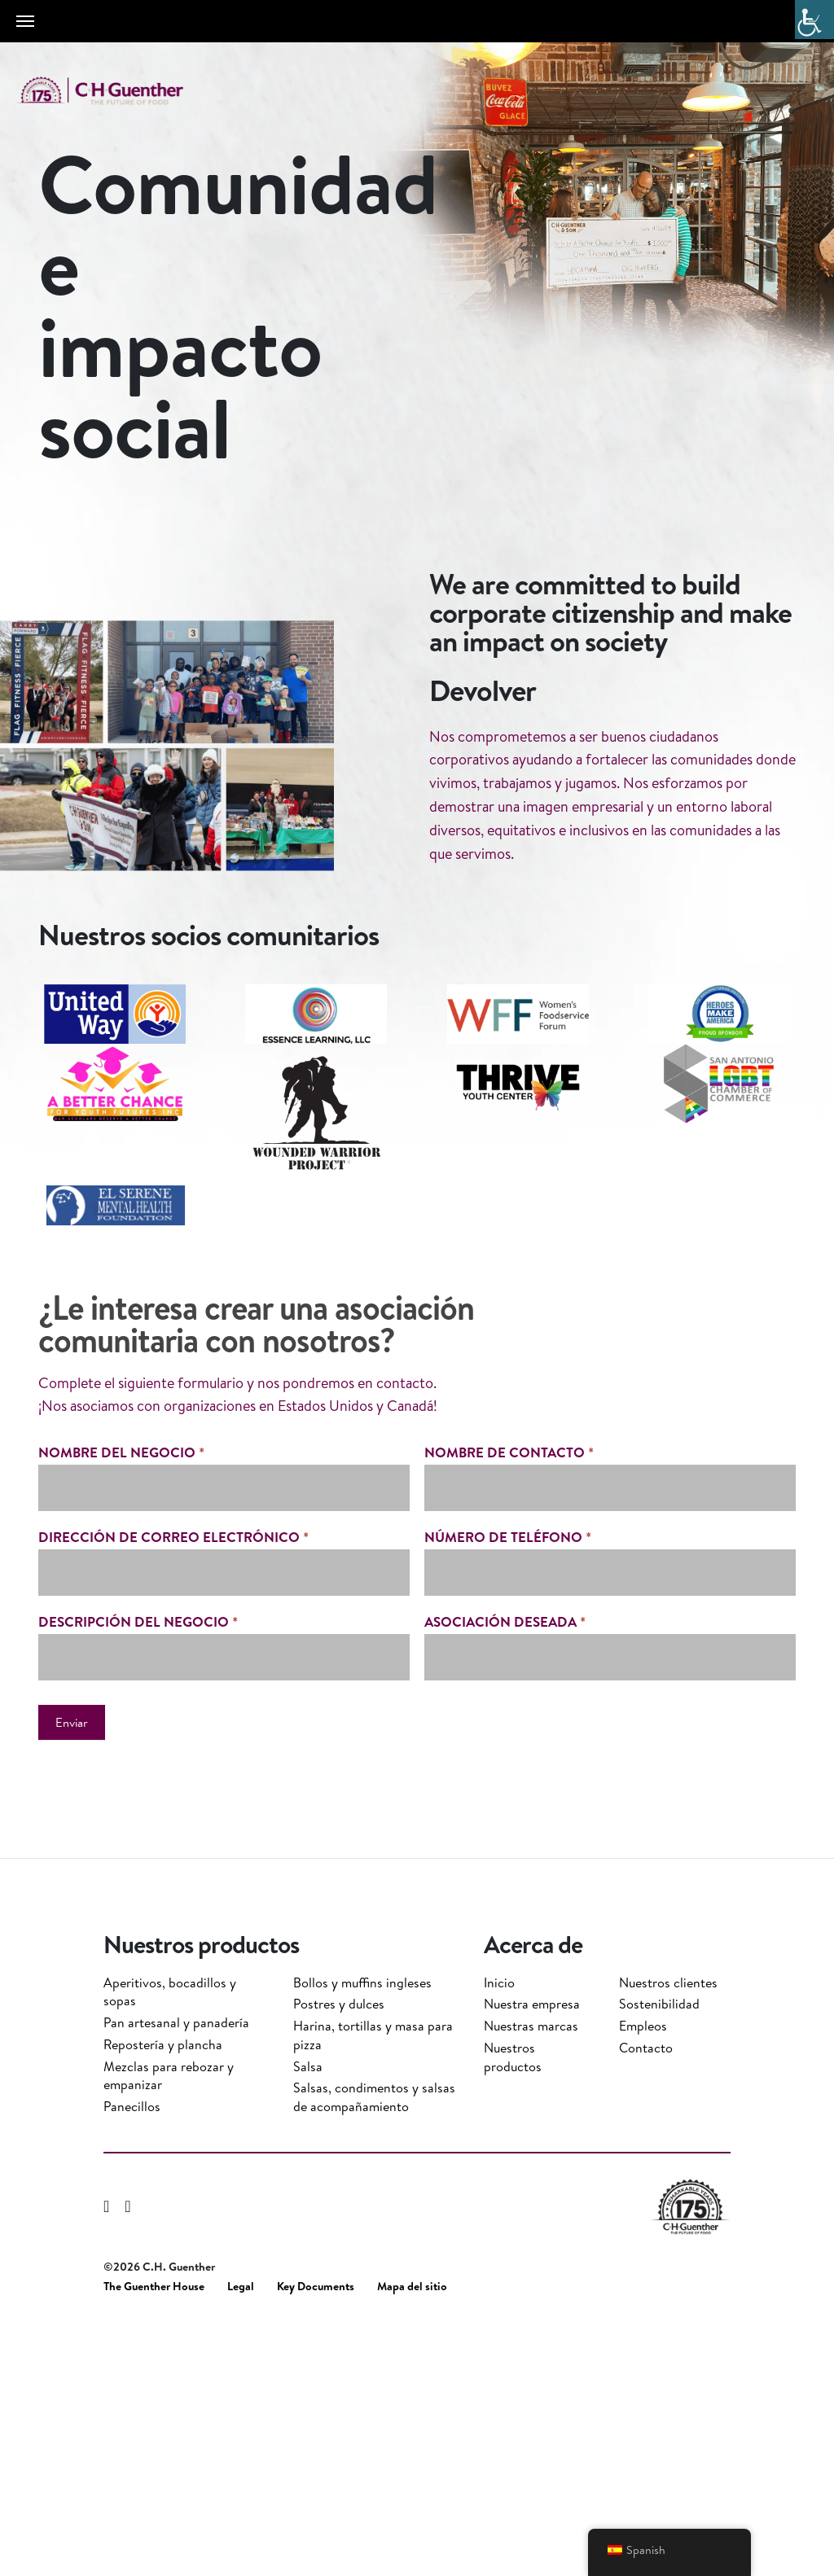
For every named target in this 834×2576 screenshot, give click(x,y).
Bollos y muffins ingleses (362, 2235)
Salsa (308, 2319)
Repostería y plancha (162, 2297)
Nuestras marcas (531, 2278)
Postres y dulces (338, 2256)
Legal (240, 2539)
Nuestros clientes (668, 2235)
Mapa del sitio (412, 2539)
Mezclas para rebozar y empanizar (168, 2328)
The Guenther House (153, 2539)
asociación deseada (505, 1950)
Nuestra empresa (532, 2256)
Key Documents (315, 2539)
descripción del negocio (138, 1950)
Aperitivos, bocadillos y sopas (169, 2244)
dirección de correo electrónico (173, 1865)
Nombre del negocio (121, 1781)
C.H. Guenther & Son (118, 90)
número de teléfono (507, 1865)
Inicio (499, 2235)
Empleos (643, 2278)
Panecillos (131, 2359)
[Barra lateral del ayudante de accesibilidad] (814, 19)
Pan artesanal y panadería (176, 2275)
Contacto (646, 2300)
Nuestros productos (513, 2309)
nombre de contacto (509, 1781)
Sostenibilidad (659, 2256)
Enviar (71, 2051)
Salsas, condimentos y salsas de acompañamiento (374, 2349)
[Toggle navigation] (25, 21)
